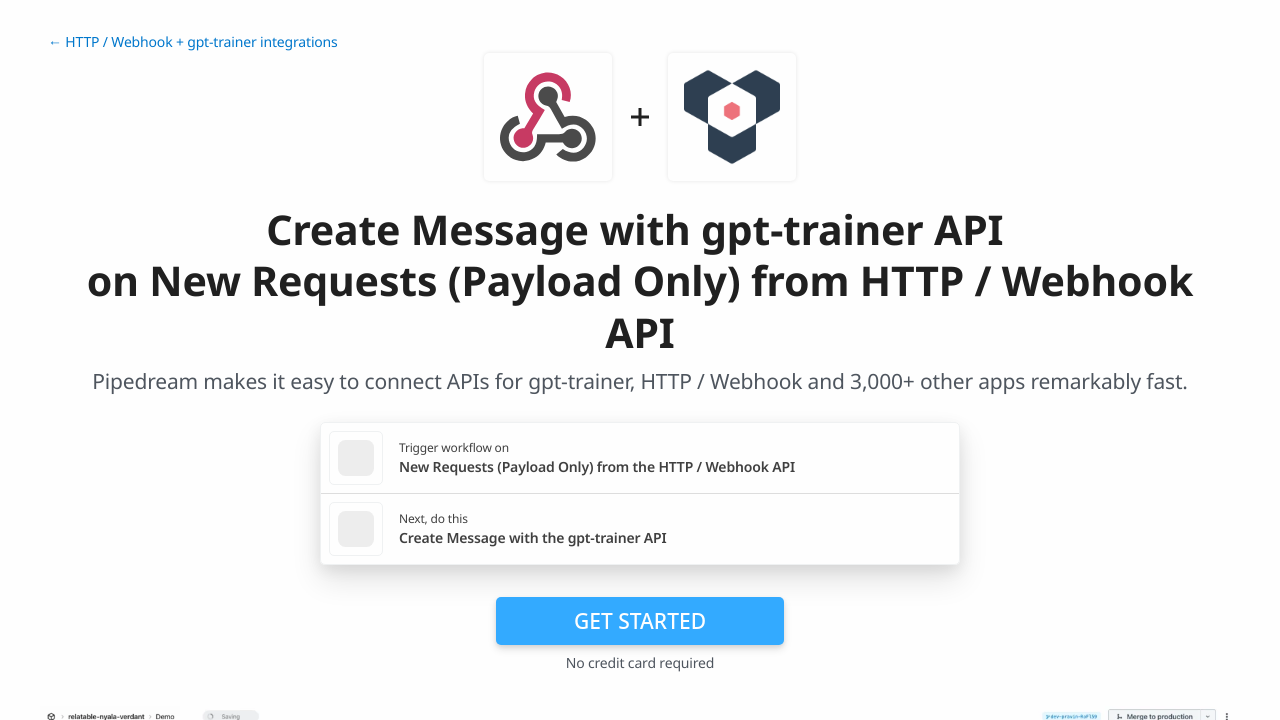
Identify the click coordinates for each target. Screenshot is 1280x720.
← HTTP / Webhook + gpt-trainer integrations (193, 42)
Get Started (640, 621)
